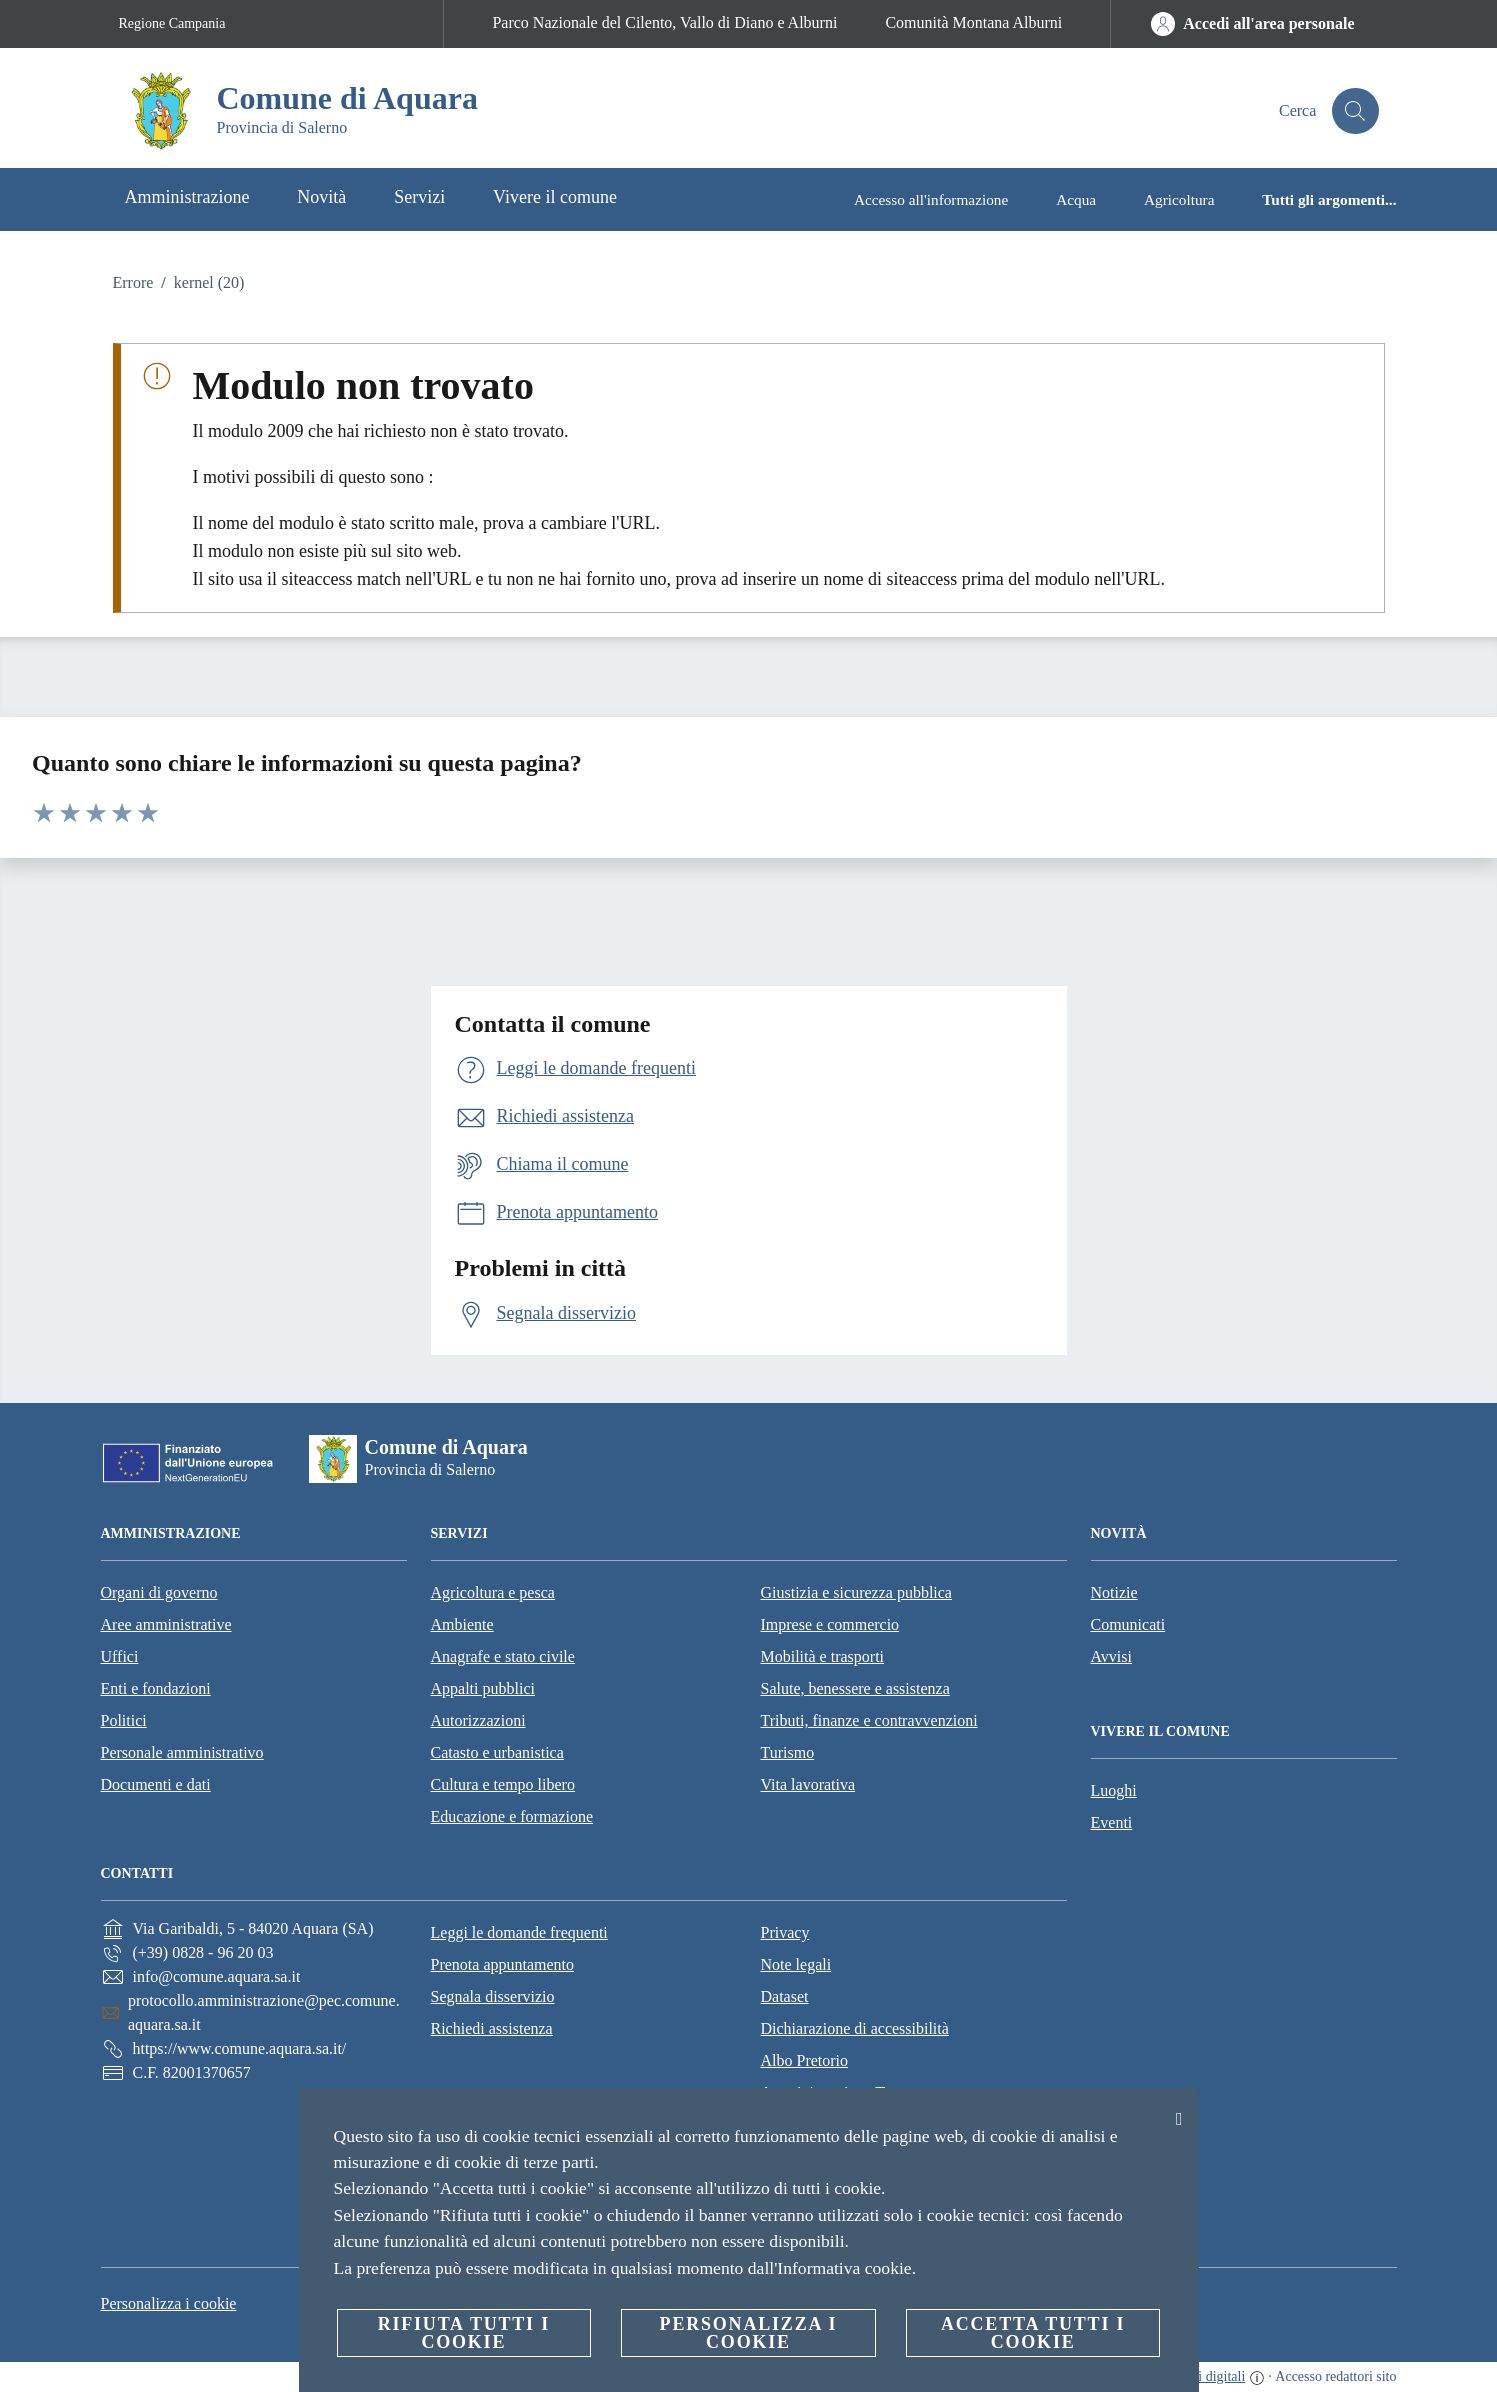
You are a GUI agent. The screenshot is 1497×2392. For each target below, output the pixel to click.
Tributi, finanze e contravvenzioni (869, 1720)
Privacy (785, 1932)
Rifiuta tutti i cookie (464, 2333)
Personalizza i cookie (169, 2303)
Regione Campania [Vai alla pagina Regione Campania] (172, 23)
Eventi (1112, 1822)
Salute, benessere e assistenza (855, 1688)
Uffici (120, 1656)
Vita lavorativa (808, 1784)
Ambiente (462, 1624)
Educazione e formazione (512, 1816)
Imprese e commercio (830, 1624)
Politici (124, 1720)
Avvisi (1111, 1656)
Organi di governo (159, 1592)
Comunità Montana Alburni (973, 22)
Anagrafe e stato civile (503, 1656)
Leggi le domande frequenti (519, 1932)
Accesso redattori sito (1335, 2376)
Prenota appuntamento (503, 1964)
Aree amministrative (166, 1624)
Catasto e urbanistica (497, 1752)
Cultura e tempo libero (503, 1784)
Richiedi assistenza (492, 2028)
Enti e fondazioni (156, 1688)
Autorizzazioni (478, 1720)
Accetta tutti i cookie (1033, 2333)
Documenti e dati (156, 1784)
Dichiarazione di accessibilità (855, 2028)
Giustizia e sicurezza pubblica (856, 1592)
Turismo (788, 1752)
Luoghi (1114, 1790)
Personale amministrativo (182, 1752)
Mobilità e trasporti (823, 1656)
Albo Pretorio (805, 2060)
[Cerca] (1355, 111)
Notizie (1114, 1592)
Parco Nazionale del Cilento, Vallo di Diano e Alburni (664, 22)
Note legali (796, 1964)
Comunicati (1128, 1624)
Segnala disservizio (493, 1996)
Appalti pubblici (483, 1688)
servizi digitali (1205, 2376)
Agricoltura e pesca (493, 1592)
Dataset (785, 1996)
